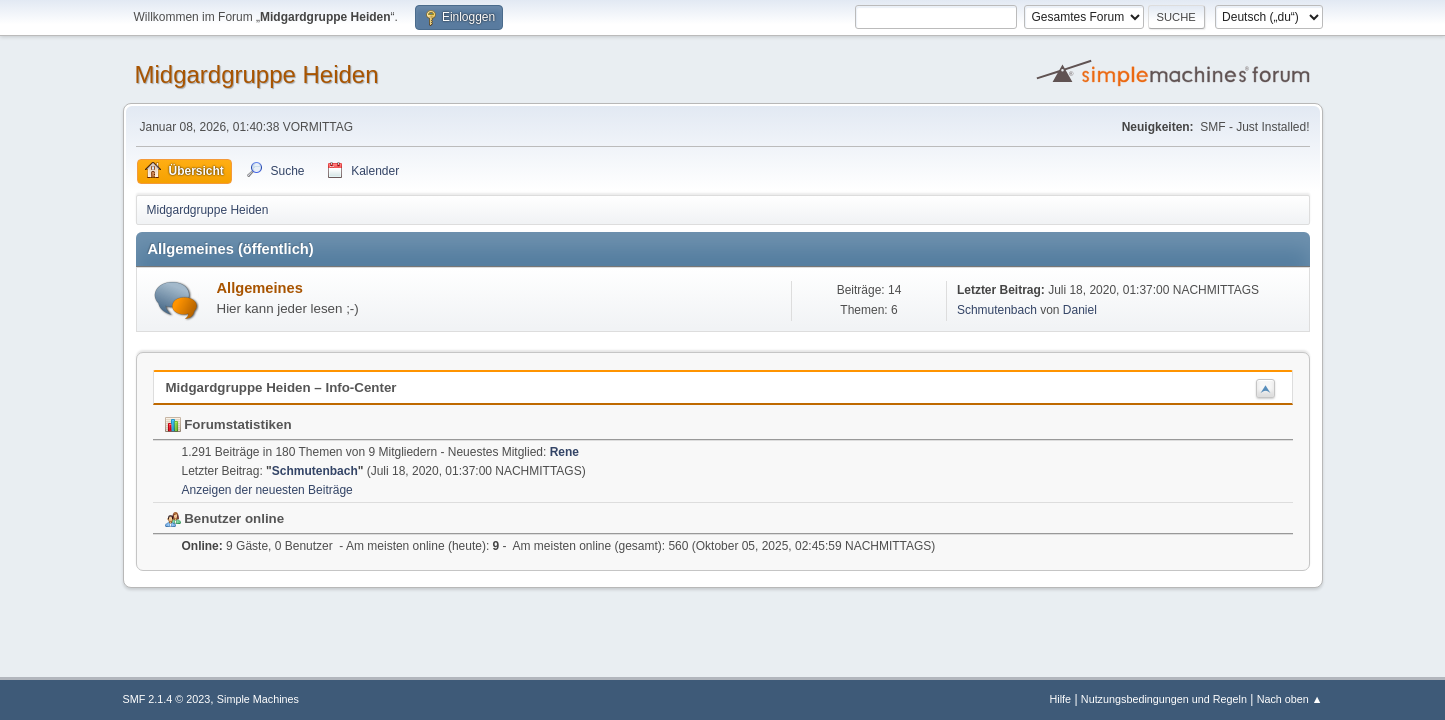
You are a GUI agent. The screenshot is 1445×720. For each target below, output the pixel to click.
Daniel (1080, 310)
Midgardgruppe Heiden (257, 74)
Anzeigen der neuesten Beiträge (267, 490)
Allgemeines (260, 288)
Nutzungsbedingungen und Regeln (1164, 699)
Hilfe (1060, 699)
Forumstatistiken (228, 424)
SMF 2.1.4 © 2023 (167, 699)
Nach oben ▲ (1290, 699)
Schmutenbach (997, 310)
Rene (564, 452)
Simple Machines (258, 699)
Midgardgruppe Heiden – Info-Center (281, 387)
